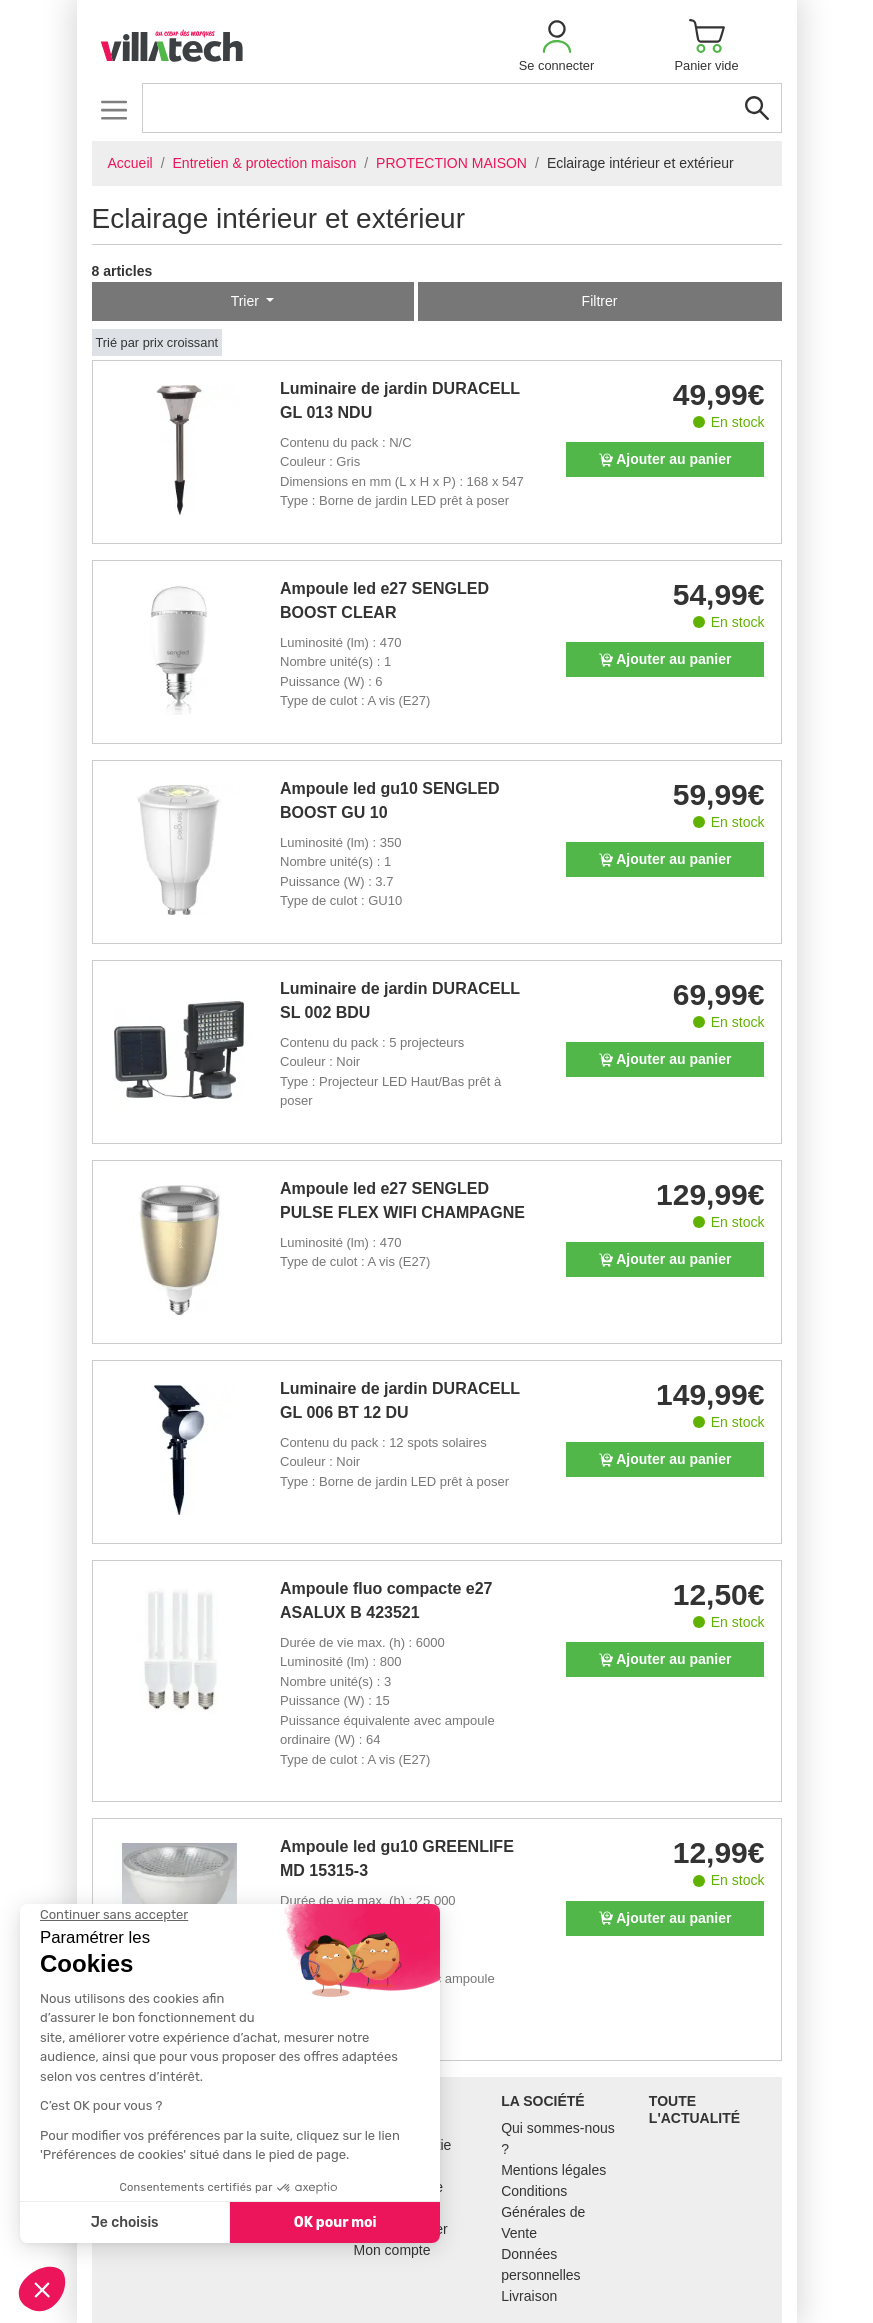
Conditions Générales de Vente (543, 2212)
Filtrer (600, 301)
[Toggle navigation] (114, 109)
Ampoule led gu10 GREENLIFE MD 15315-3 (397, 1858)
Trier (247, 301)
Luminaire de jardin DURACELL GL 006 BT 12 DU (400, 1400)
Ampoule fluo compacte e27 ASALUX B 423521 (386, 1600)
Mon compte (392, 2250)
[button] (557, 45)
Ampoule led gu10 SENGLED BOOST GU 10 (390, 800)
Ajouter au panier (665, 459)
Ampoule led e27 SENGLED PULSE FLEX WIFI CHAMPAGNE (402, 1200)
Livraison (529, 2296)
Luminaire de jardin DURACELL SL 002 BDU (400, 1000)
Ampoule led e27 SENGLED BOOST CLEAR (384, 600)
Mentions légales (553, 2170)
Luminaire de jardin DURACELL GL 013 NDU (400, 400)
